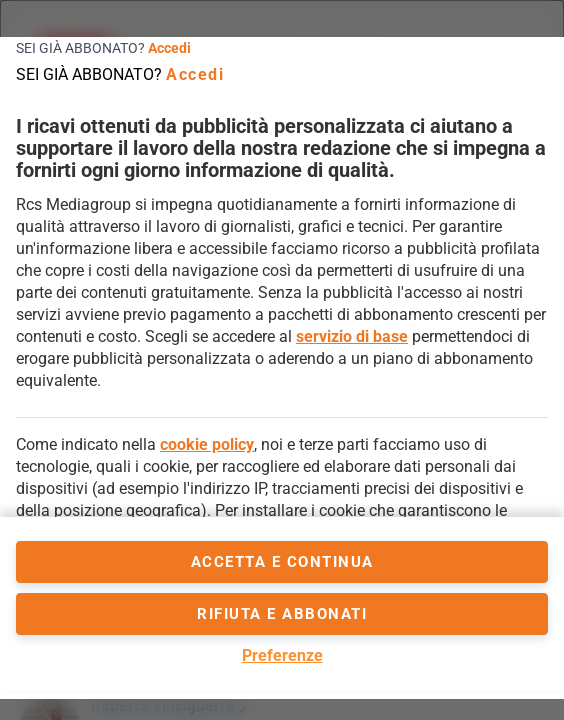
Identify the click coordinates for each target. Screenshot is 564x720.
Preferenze (282, 655)
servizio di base (352, 336)
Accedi (169, 48)
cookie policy (207, 444)
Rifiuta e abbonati (282, 614)
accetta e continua (282, 562)
